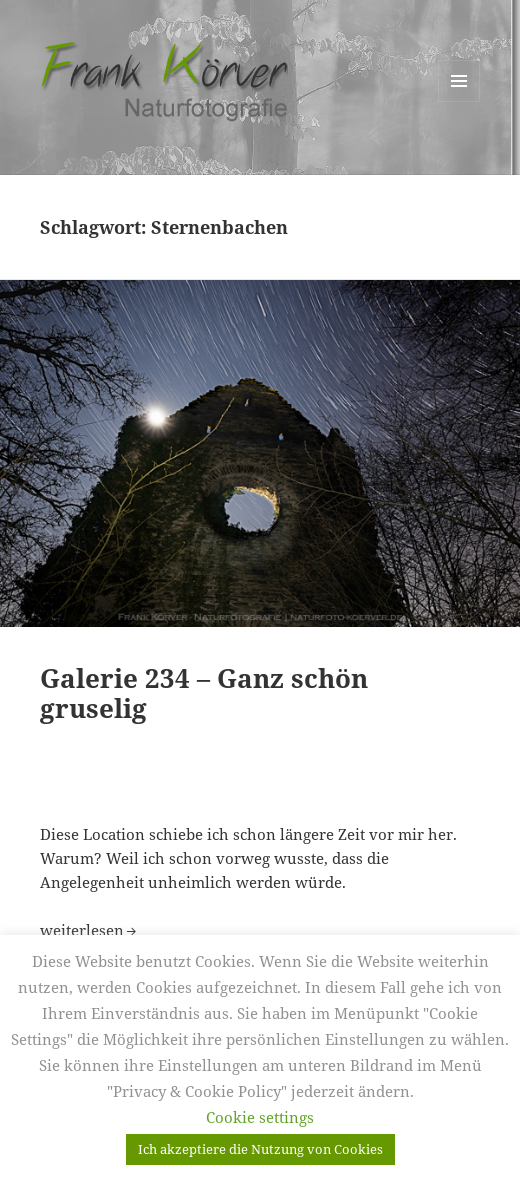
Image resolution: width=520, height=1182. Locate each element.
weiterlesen (90, 930)
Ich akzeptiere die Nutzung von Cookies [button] (260, 1149)
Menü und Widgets (459, 101)
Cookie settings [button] (260, 1117)
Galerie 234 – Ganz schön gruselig (204, 693)
